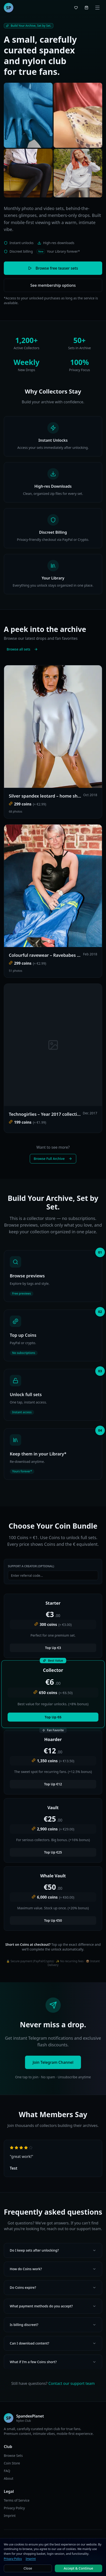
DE (56, 2548)
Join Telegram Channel (53, 2062)
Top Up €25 (53, 1852)
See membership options (53, 285)
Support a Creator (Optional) (31, 1566)
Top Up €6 (53, 1717)
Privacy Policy (14, 2508)
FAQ (7, 2470)
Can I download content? (53, 2343)
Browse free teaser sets (53, 268)
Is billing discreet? (53, 2324)
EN (50, 2548)
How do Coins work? (53, 2269)
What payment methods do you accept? (53, 2306)
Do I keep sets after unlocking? (53, 2250)
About (8, 2478)
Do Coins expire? (53, 2287)
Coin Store (12, 2463)
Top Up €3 (53, 1647)
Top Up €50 (53, 1920)
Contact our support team (71, 2383)
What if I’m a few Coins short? (53, 2362)
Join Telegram (85, 2559)
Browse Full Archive (53, 1158)
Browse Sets (13, 2455)
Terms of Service (17, 2500)
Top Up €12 (53, 1784)
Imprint (10, 2515)
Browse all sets (22, 649)
